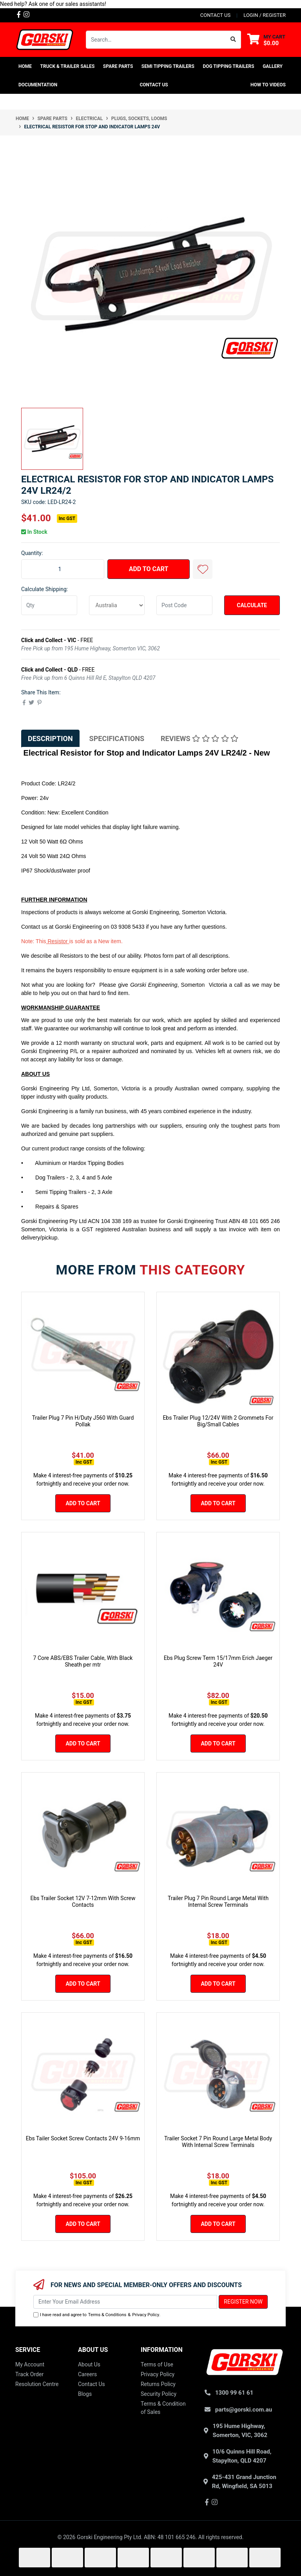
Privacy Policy (145, 2314)
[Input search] (156, 40)
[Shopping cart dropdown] (266, 40)
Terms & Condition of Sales (163, 2408)
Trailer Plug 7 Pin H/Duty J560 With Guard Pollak (83, 1421)
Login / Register (264, 15)
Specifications (116, 738)
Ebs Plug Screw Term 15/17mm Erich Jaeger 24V (218, 1661)
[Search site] (233, 40)
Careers (87, 2374)
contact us (215, 15)
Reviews (199, 738)
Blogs (85, 2394)
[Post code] (184, 605)
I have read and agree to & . (96, 2315)
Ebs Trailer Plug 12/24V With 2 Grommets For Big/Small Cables (218, 1421)
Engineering (86, 927)
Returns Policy (158, 2384)
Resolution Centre (36, 2384)
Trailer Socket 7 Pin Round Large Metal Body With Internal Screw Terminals (218, 2141)
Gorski (63, 927)
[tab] (50, 738)
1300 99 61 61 (234, 2392)
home (25, 66)
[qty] (49, 605)
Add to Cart (149, 569)
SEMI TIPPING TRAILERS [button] (167, 66)
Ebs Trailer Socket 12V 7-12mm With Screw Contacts (82, 1901)
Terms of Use (157, 2364)
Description (50, 738)
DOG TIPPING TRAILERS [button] (228, 66)
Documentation (37, 85)
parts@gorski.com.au (243, 2409)
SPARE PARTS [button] (118, 66)
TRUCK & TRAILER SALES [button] (67, 66)
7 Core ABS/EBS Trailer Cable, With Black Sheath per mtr (83, 1661)
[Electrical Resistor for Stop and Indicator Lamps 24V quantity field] (62, 569)
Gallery (273, 66)
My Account (29, 2364)
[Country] (117, 605)
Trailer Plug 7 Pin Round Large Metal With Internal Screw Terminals (218, 1901)
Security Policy (158, 2394)
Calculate (252, 605)
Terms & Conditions (107, 2314)
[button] (202, 569)
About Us (89, 2364)
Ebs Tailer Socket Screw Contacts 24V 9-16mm (83, 2138)
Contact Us (154, 85)
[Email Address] (125, 2302)
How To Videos (268, 85)
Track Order (29, 2374)
